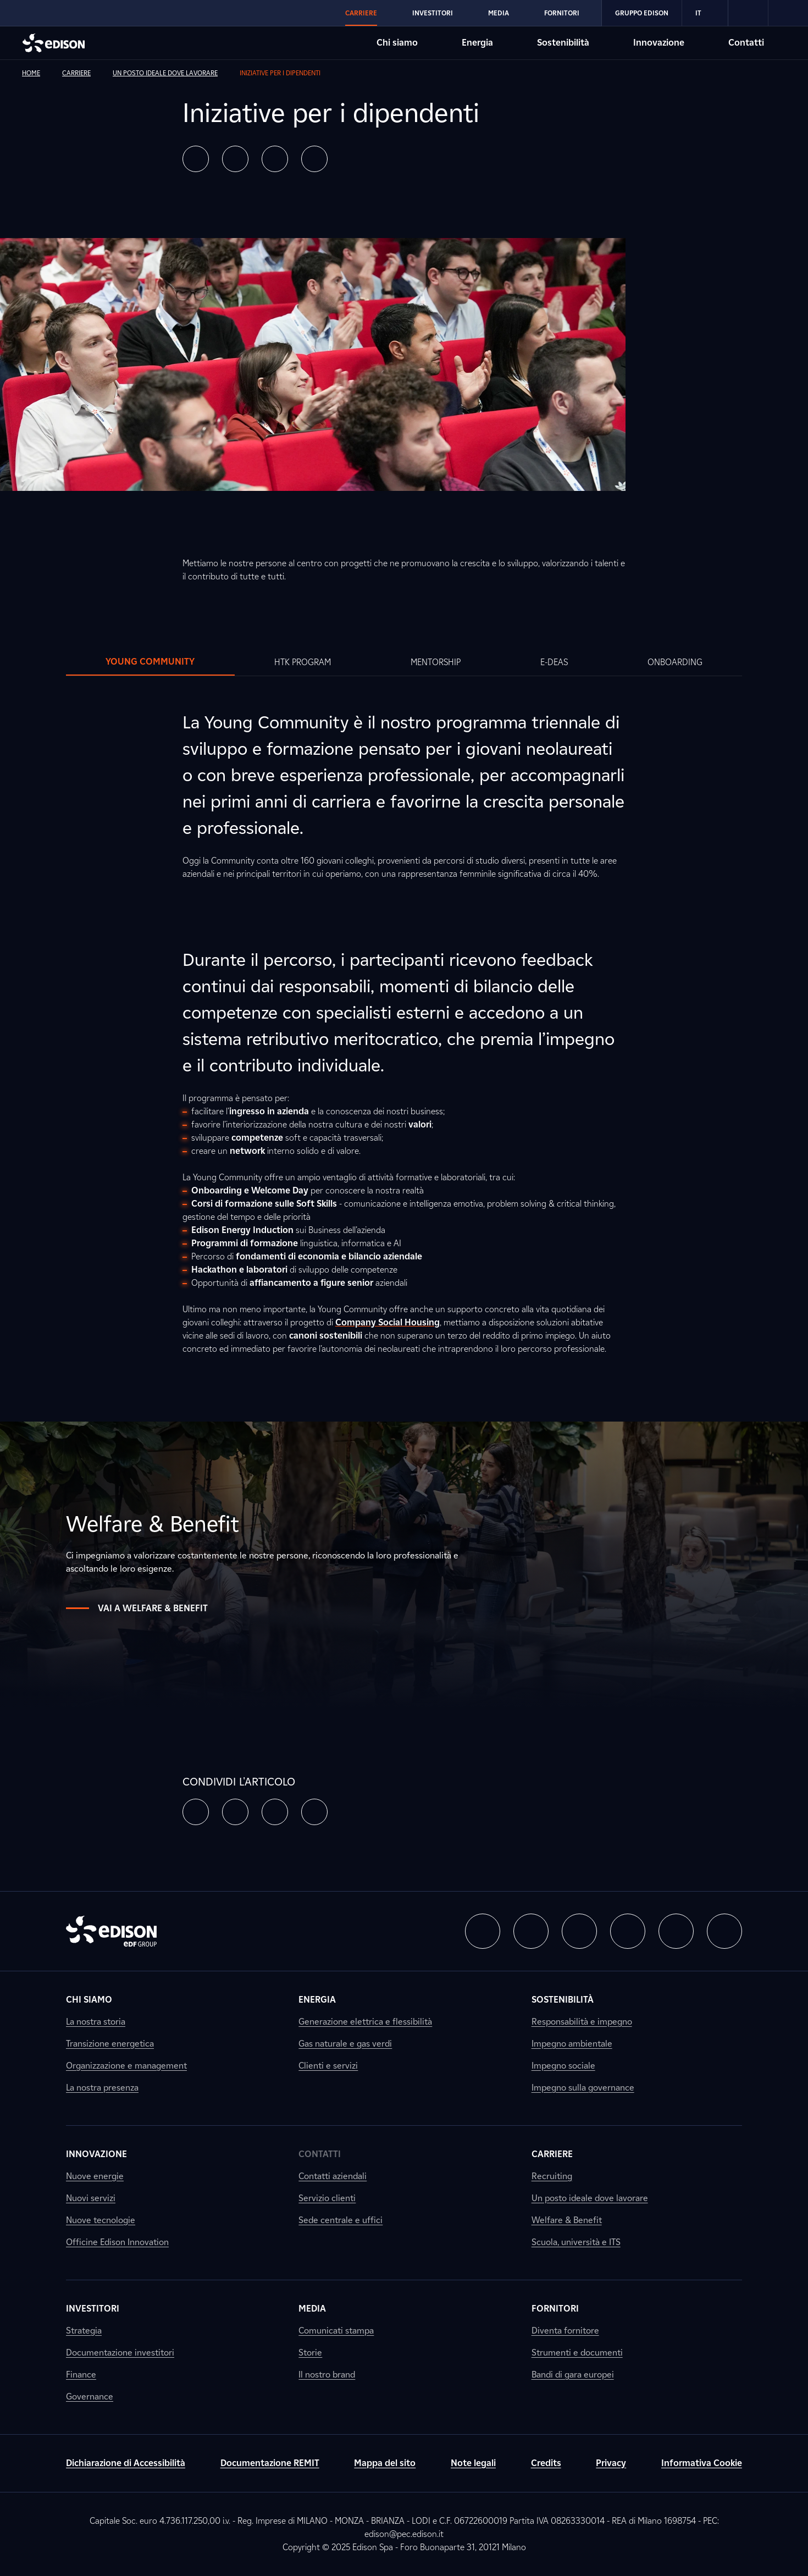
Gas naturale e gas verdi (345, 2043)
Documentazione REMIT (269, 2463)
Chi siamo (89, 1999)
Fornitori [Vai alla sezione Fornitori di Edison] (561, 13)
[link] (748, 13)
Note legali (473, 2463)
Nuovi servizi (90, 2198)
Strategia (84, 2330)
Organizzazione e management (126, 2065)
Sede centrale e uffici (340, 2220)
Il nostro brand (326, 2374)
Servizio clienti (327, 2198)
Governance (89, 2396)
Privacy (611, 2463)
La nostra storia (95, 2021)
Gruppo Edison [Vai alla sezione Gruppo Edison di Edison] (641, 13)
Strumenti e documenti (577, 2352)
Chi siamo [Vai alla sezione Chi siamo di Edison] (397, 42)
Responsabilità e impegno (582, 2021)
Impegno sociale (563, 2065)
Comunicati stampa (336, 2330)
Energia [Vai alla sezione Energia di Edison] (477, 42)
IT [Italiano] (705, 13)
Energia (317, 1999)
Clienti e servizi (328, 2065)
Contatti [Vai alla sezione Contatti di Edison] (746, 42)
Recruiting (552, 2176)
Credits (546, 2463)
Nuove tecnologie (100, 2220)
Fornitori (555, 2308)
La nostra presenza (102, 2087)
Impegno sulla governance (583, 2087)
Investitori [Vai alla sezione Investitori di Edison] (432, 13)
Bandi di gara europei (573, 2374)
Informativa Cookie (701, 2463)
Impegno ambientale (572, 2043)
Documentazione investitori (120, 2352)
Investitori (92, 2308)
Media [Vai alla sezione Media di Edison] (498, 13)
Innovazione (96, 2154)
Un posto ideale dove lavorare (590, 2198)
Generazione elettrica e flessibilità (365, 2021)
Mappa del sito (385, 2463)
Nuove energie (95, 2176)
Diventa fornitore (565, 2330)
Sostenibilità (563, 1999)
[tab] (150, 662)
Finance (81, 2374)
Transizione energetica (110, 2043)
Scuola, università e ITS (576, 2242)
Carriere (552, 2154)
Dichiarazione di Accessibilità (125, 2463)
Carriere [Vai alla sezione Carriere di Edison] (361, 13)
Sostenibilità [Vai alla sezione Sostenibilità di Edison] (563, 42)
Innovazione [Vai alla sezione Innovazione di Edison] (658, 42)
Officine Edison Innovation (117, 2242)
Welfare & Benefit (567, 2220)
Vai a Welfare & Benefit (137, 1608)
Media (312, 2308)
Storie (310, 2352)
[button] (195, 159)
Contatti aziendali (332, 2176)
